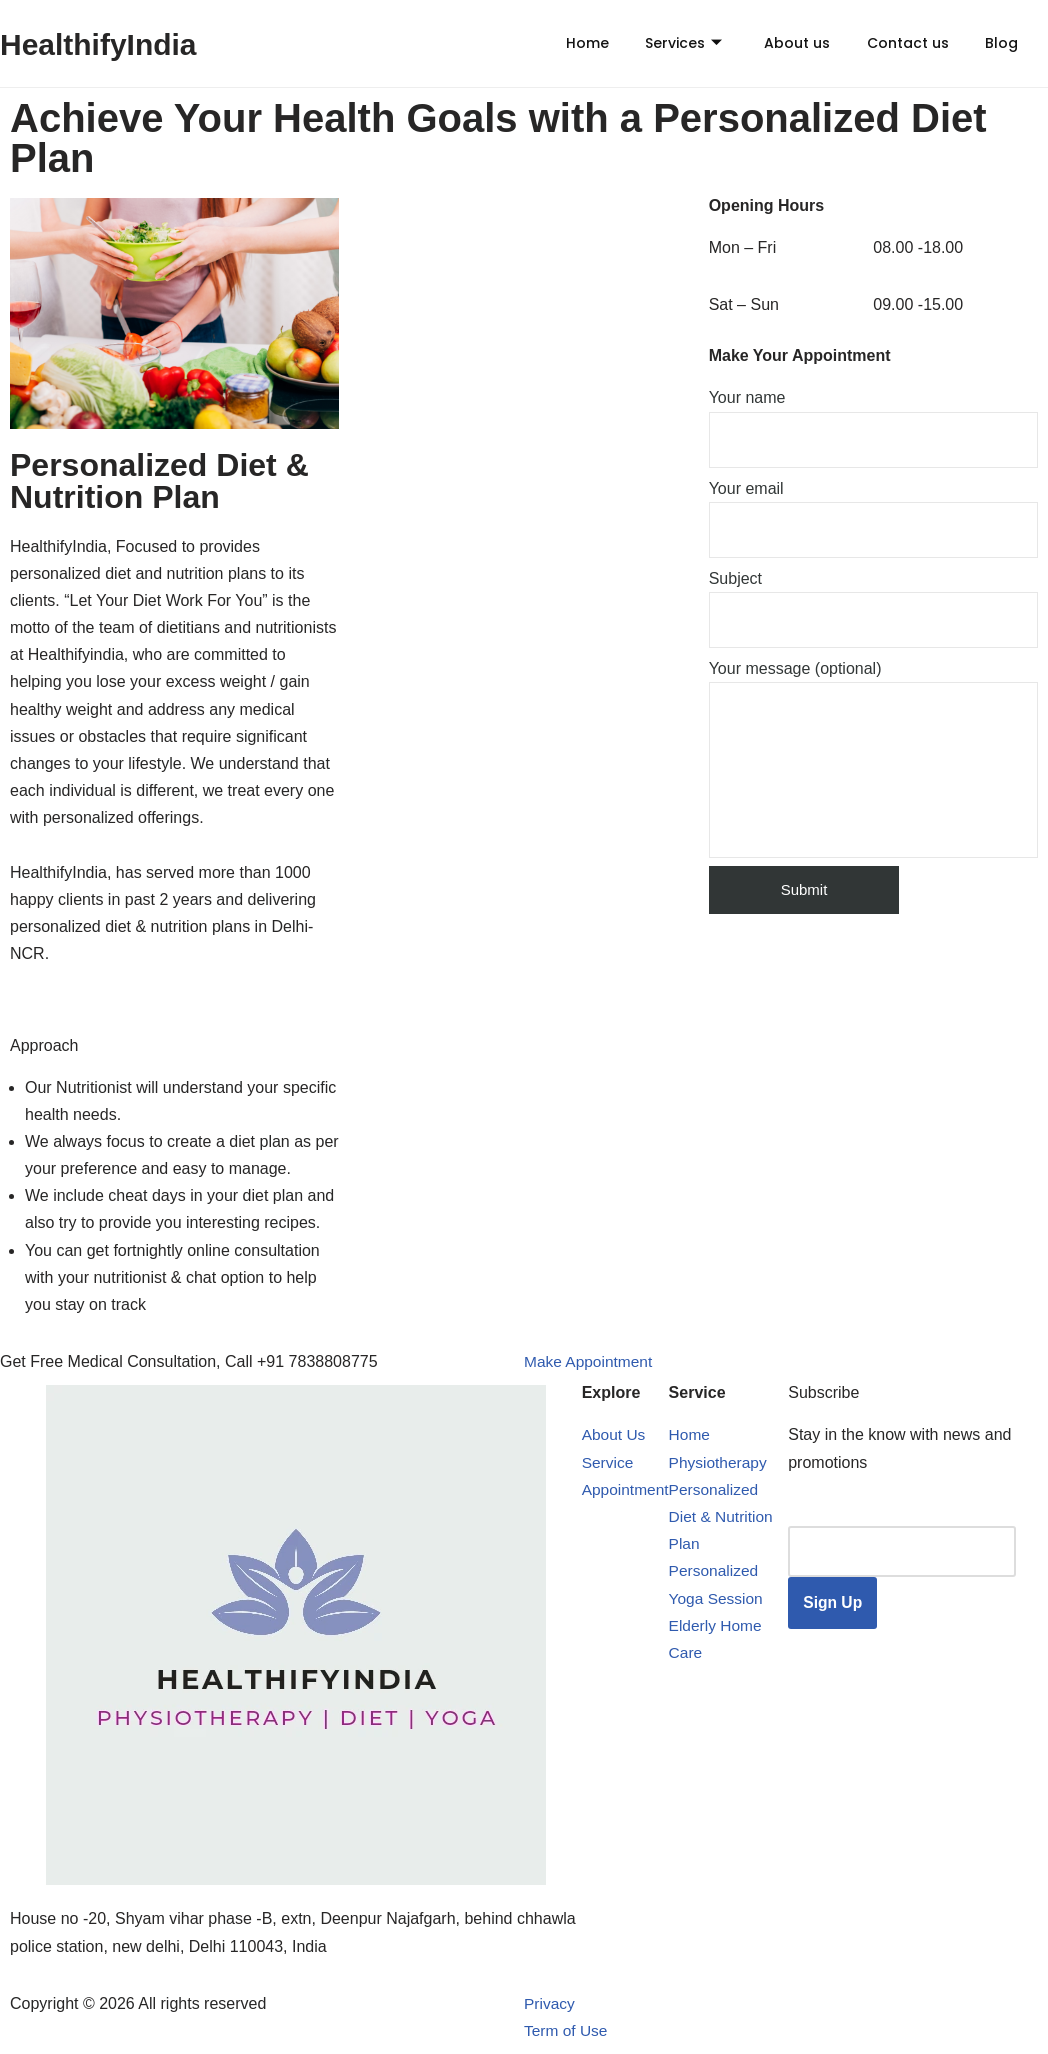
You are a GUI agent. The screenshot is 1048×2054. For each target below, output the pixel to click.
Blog (991, 43)
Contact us (894, 43)
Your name (873, 428)
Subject (873, 609)
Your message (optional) (873, 759)
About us (780, 43)
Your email (873, 519)
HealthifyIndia (105, 44)
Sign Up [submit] (835, 1603)
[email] (904, 1551)
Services (662, 43)
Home (562, 43)
